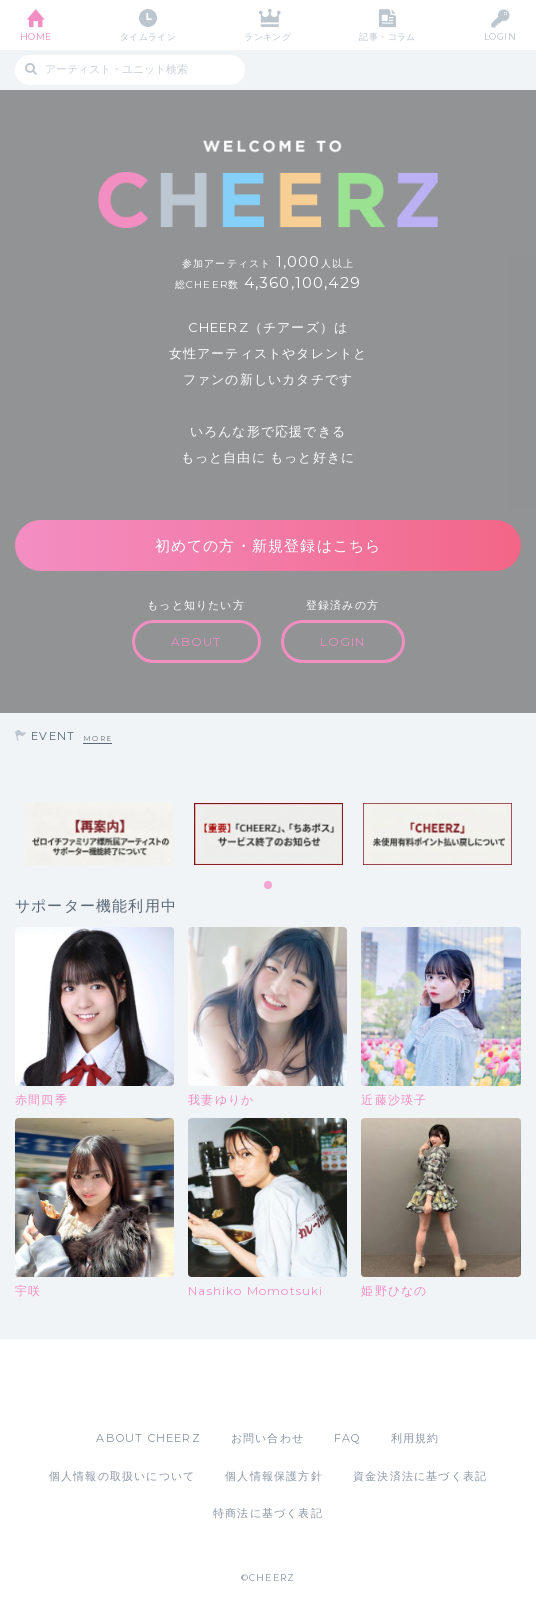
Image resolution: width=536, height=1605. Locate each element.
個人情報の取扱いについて (122, 1476)
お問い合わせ (267, 1438)
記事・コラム (387, 36)
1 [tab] (269, 886)
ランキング (267, 36)
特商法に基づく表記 (268, 1513)
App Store (213, 1384)
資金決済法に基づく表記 (420, 1476)
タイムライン (148, 36)
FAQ (347, 1438)
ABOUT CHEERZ (148, 1438)
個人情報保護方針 (274, 1476)
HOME (36, 36)
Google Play (319, 1384)
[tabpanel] (99, 834)
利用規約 (415, 1438)
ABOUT (196, 641)
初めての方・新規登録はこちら (268, 545)
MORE (97, 738)
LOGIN (500, 36)
